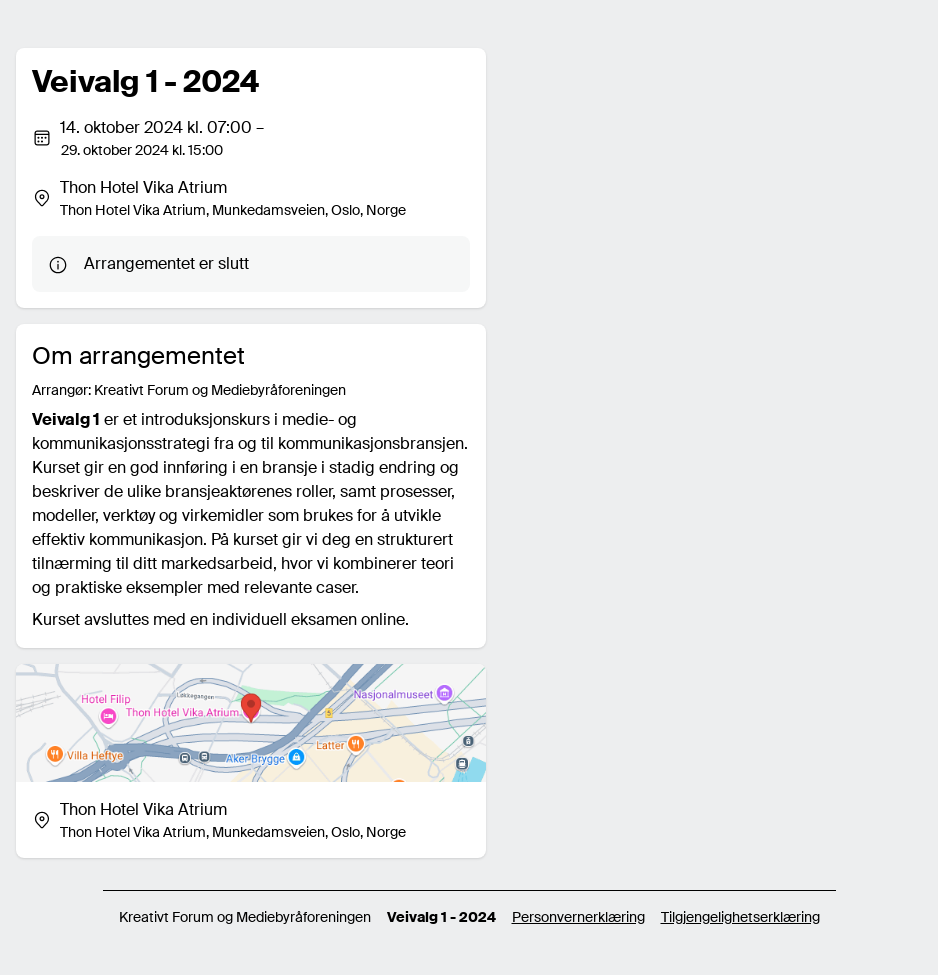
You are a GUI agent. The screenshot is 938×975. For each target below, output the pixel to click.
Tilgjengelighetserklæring (740, 917)
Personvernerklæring (578, 917)
